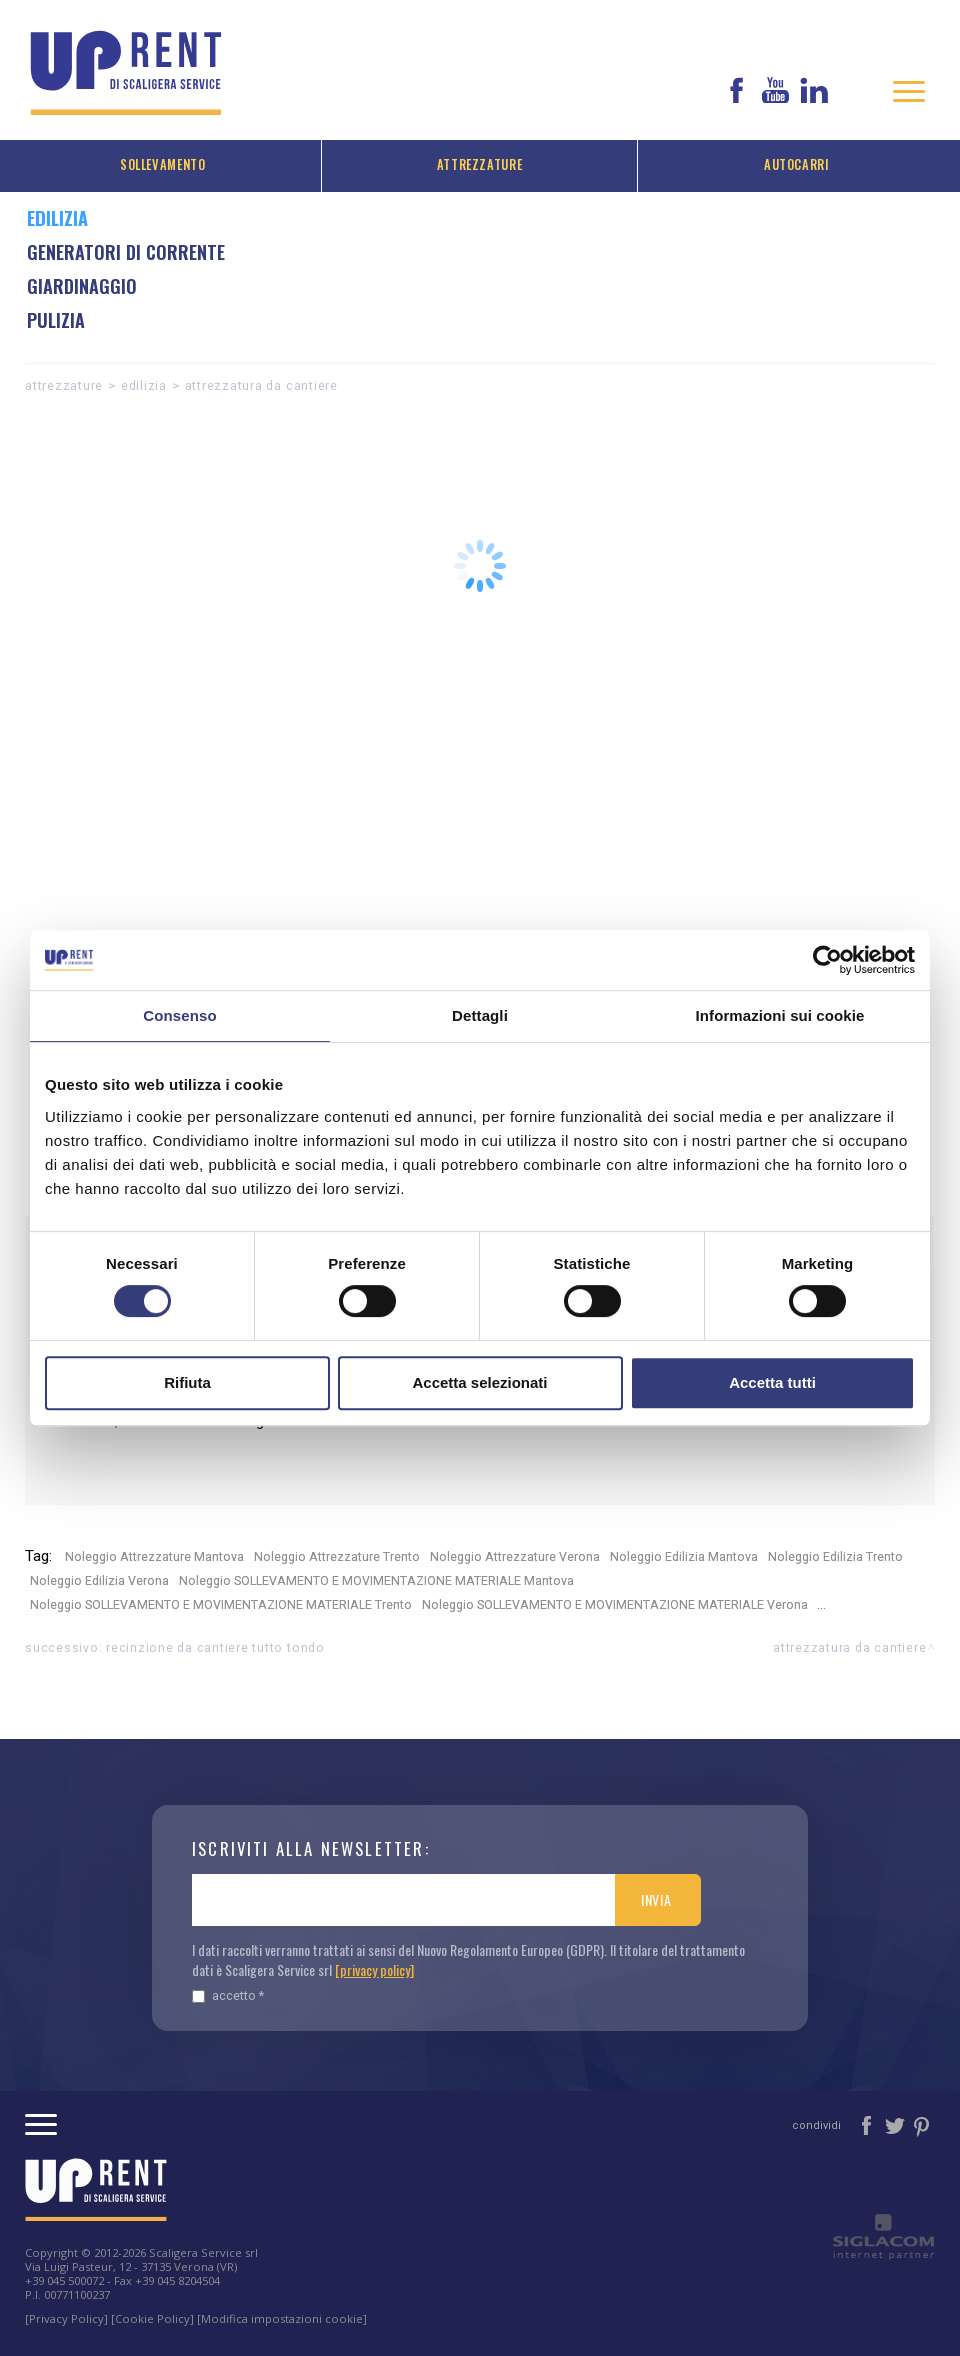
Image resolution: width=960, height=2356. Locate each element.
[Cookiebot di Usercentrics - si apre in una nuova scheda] (827, 960)
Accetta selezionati (479, 1382)
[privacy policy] (374, 1969)
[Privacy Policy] (66, 2318)
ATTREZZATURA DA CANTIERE (261, 385)
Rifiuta (187, 1382)
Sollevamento (163, 164)
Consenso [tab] (179, 1015)
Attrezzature (480, 164)
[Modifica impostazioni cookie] (282, 2318)
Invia (656, 1899)
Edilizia (144, 385)
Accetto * (228, 1995)
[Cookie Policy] (152, 2318)
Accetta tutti (772, 1382)
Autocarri (797, 164)
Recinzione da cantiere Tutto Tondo (215, 1647)
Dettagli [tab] (480, 1015)
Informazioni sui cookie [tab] (780, 1015)
